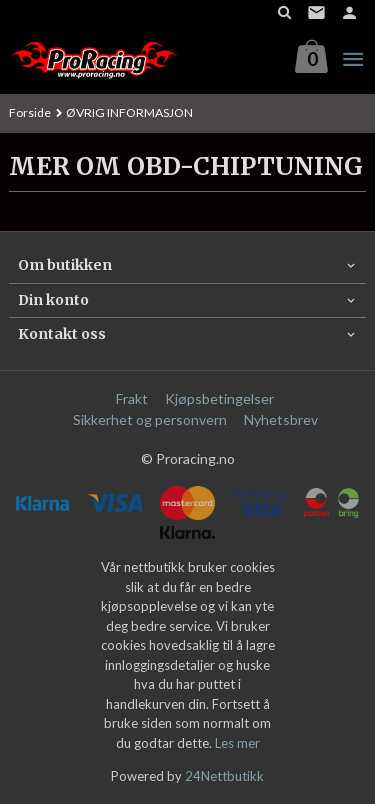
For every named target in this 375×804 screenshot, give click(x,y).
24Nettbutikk (224, 776)
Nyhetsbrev (281, 419)
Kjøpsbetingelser (219, 398)
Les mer (237, 743)
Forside (30, 112)
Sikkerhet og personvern (150, 419)
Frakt (132, 398)
